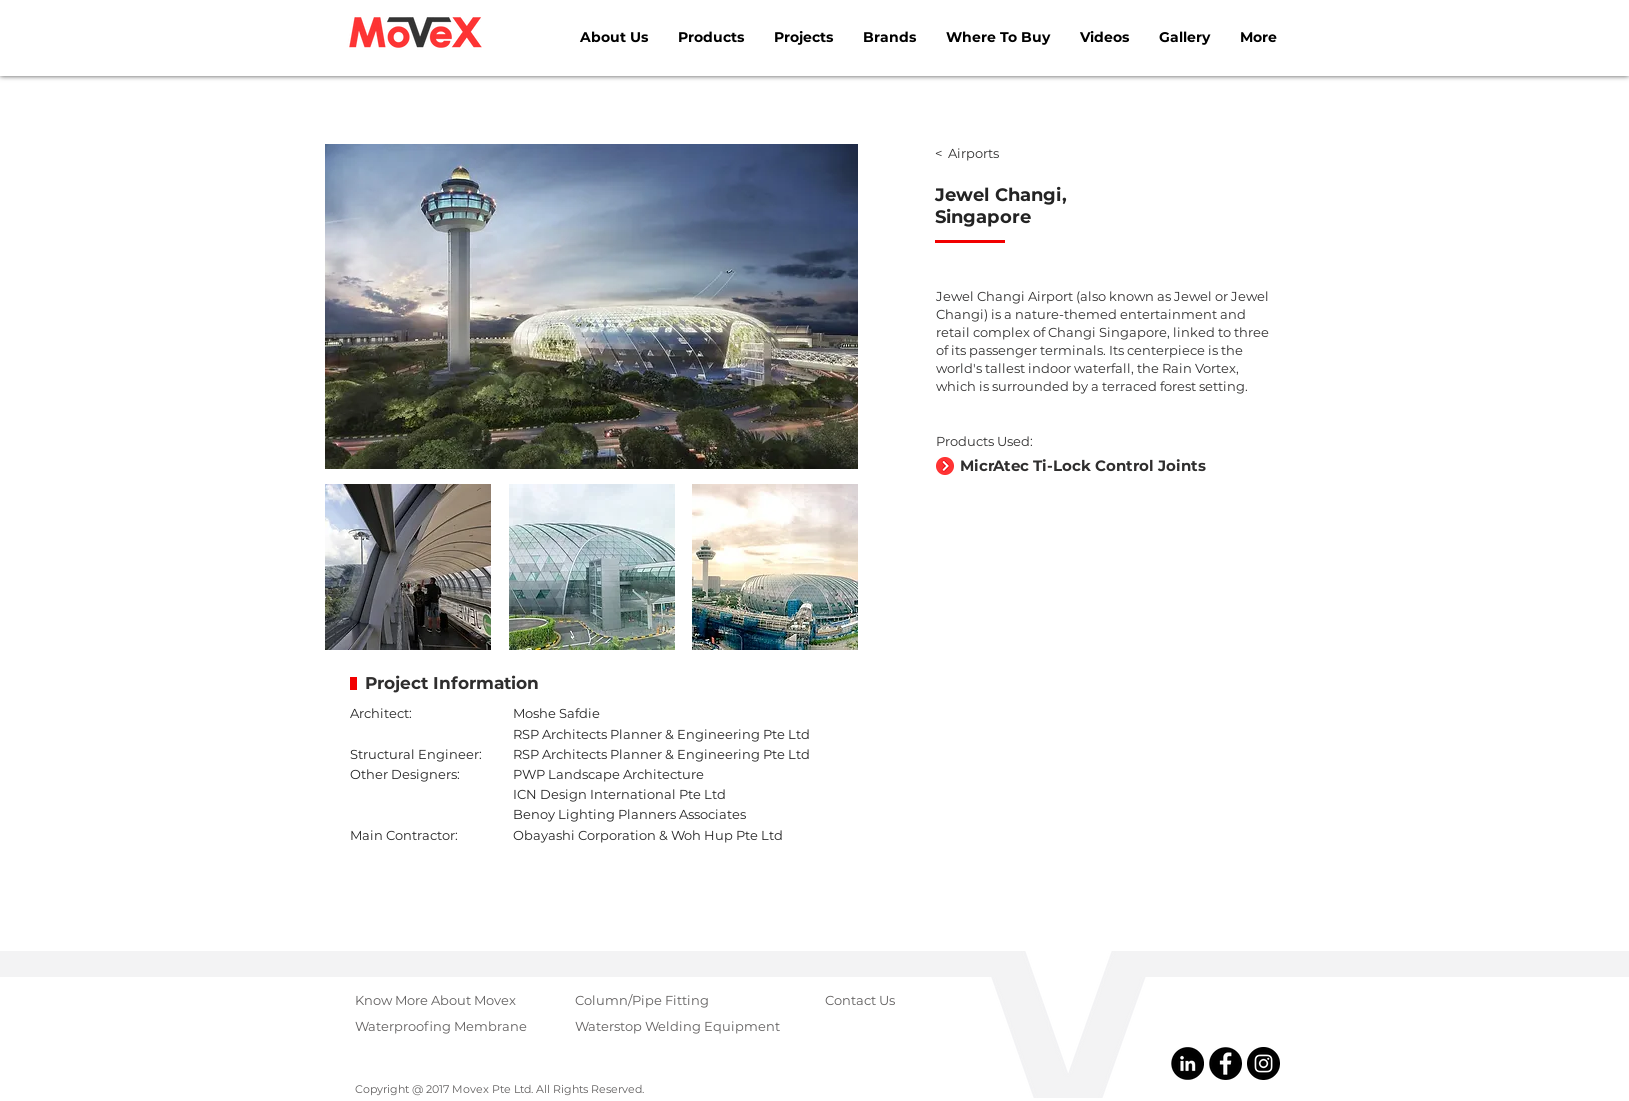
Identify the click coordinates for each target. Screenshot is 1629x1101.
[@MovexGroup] (1263, 1063)
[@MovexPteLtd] (1225, 1063)
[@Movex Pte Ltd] (1187, 1063)
